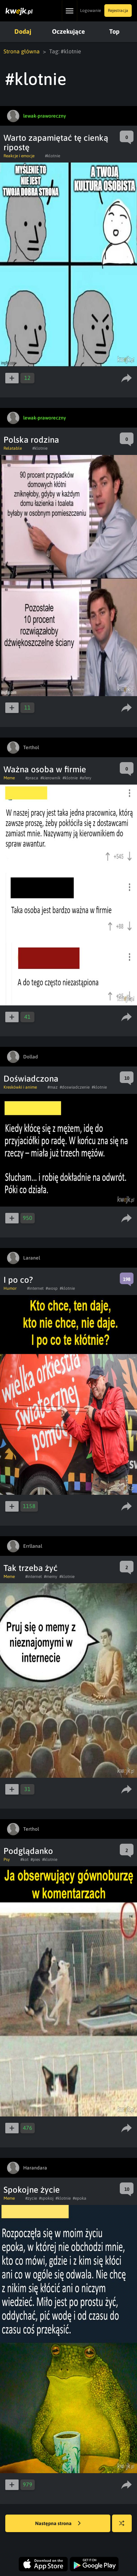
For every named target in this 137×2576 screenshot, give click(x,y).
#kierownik (50, 777)
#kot (24, 1859)
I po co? (18, 1279)
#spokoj (46, 2198)
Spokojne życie (32, 2189)
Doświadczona (31, 1078)
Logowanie (90, 10)
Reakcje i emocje (19, 155)
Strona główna (22, 51)
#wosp (52, 1288)
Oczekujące (68, 31)
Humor (10, 1288)
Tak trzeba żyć (31, 1568)
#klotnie (52, 155)
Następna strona (58, 2524)
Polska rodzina (31, 439)
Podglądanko (28, 1851)
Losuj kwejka (124, 2526)
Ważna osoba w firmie (45, 769)
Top (114, 31)
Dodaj (22, 31)
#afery (85, 777)
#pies (35, 1859)
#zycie (31, 2198)
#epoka (79, 2198)
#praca (31, 777)
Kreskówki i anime (20, 1087)
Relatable (13, 448)
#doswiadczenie (75, 1087)
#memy (50, 1576)
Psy (7, 1859)
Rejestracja (118, 10)
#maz (52, 1087)
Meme (9, 777)
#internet (35, 1288)
